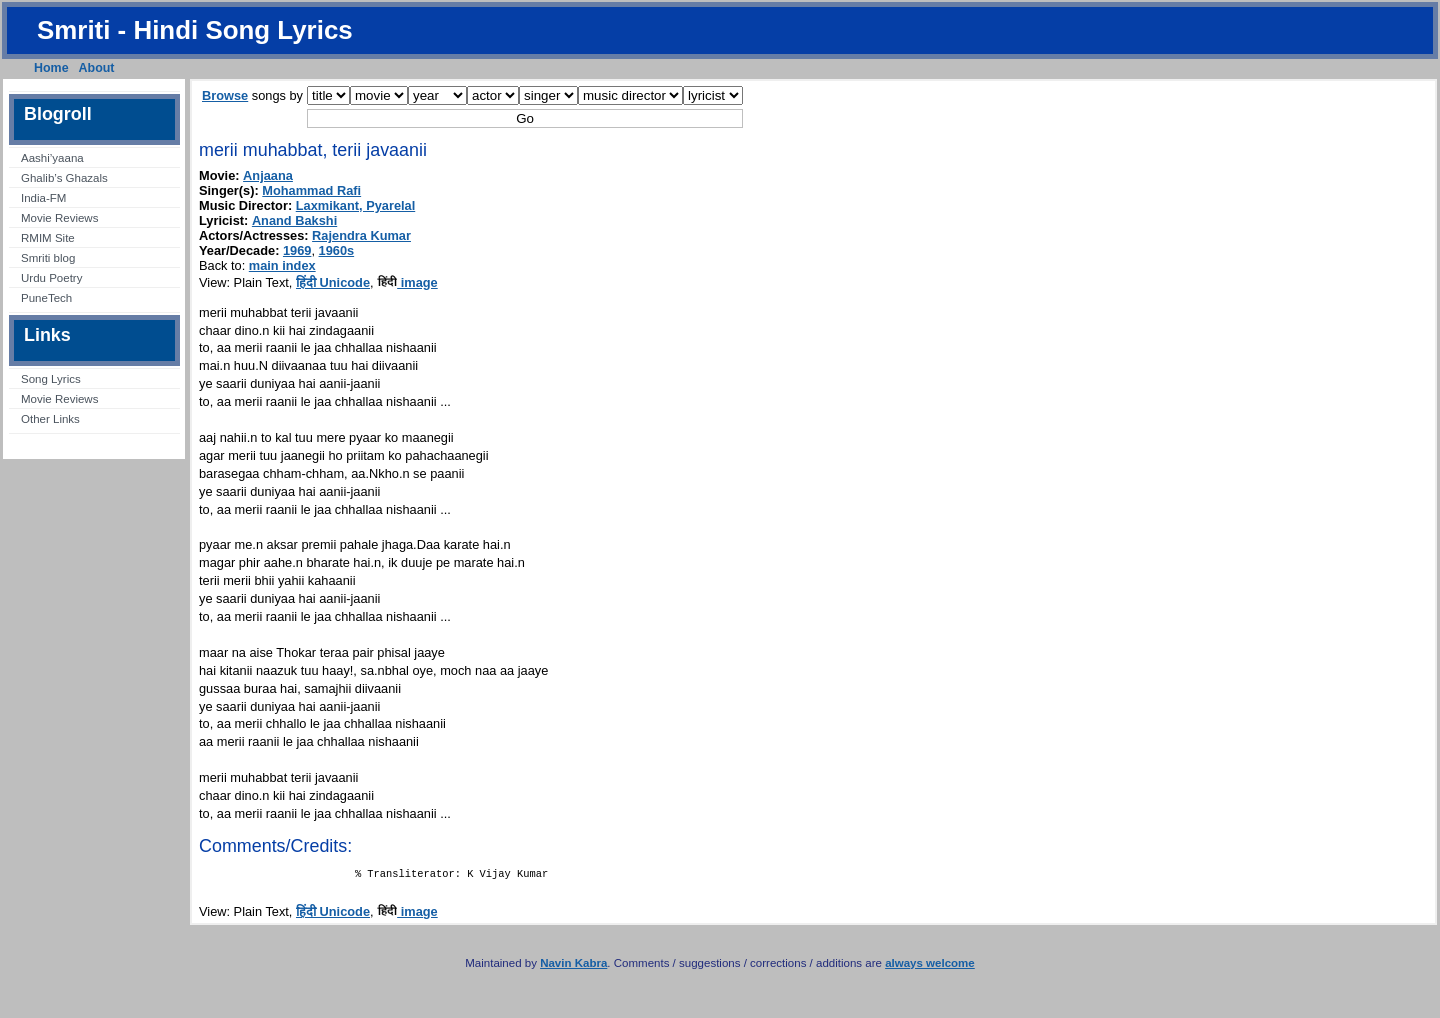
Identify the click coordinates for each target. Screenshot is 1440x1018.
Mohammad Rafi (311, 190)
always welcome (930, 967)
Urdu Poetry (51, 278)
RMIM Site (48, 238)
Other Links (50, 419)
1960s (337, 250)
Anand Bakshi (294, 220)
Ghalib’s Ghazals (64, 178)
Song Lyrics (51, 379)
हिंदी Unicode (333, 282)
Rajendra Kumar (361, 235)
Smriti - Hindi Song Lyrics (195, 30)
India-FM (43, 198)
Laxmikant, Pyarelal (356, 205)
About (97, 68)
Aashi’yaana (52, 158)
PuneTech (46, 298)
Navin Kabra (573, 967)
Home (51, 68)
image (407, 282)
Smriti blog (48, 258)
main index (282, 265)
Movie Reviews (59, 218)
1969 (297, 250)
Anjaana (268, 175)
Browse (225, 95)
